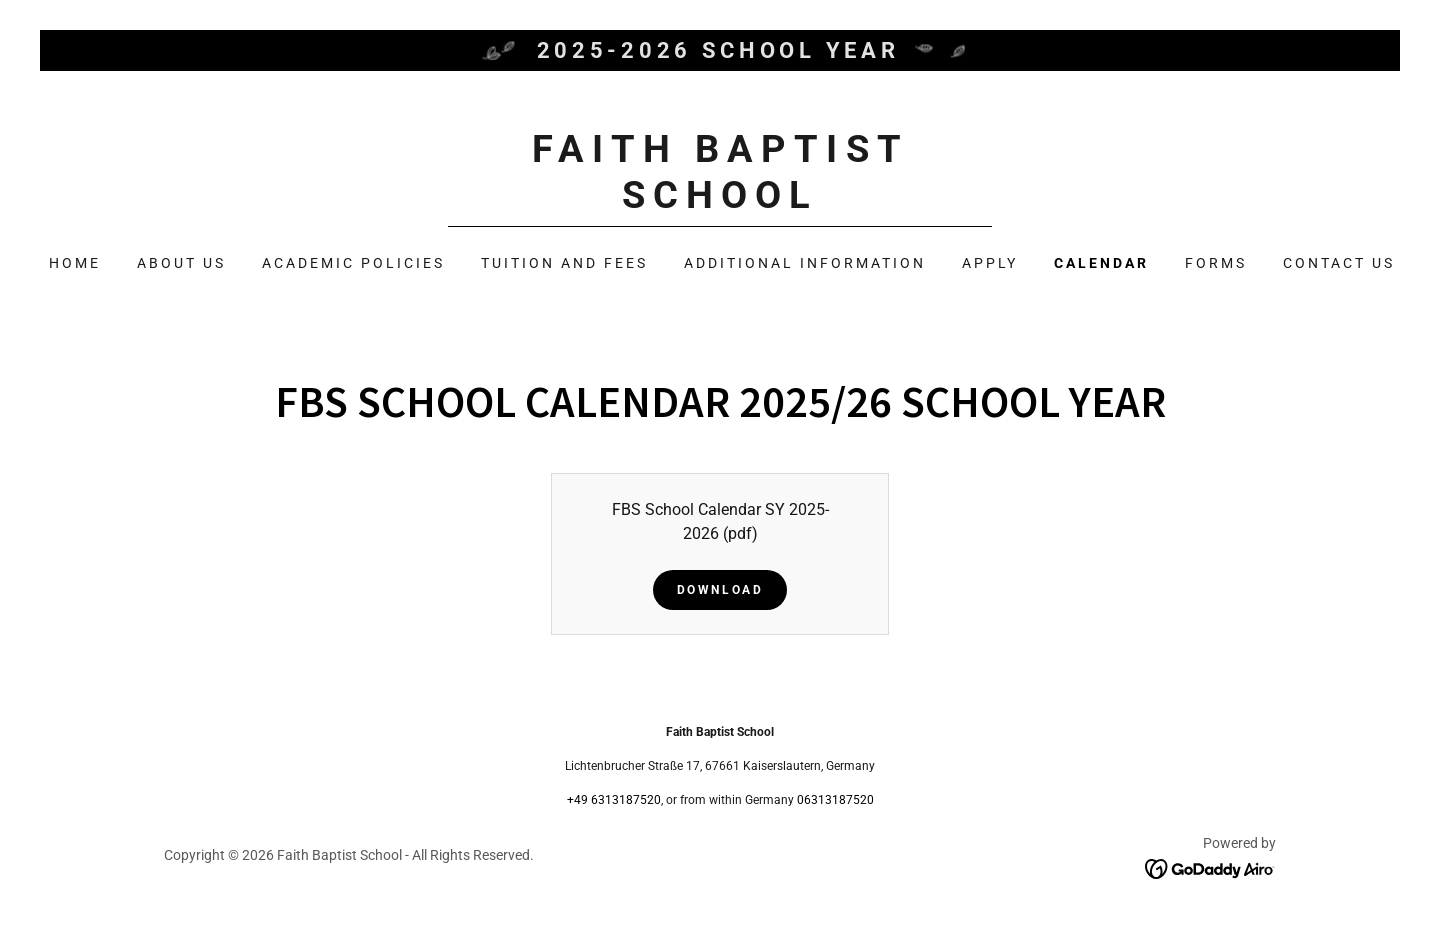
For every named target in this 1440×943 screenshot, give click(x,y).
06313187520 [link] (835, 800)
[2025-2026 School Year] (720, 50)
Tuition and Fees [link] (564, 263)
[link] (720, 202)
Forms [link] (1216, 263)
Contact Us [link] (1339, 263)
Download (720, 590)
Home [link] (75, 263)
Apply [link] (990, 263)
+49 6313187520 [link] (614, 800)
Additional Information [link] (805, 263)
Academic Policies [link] (353, 263)
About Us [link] (181, 263)
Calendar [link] (1101, 263)
